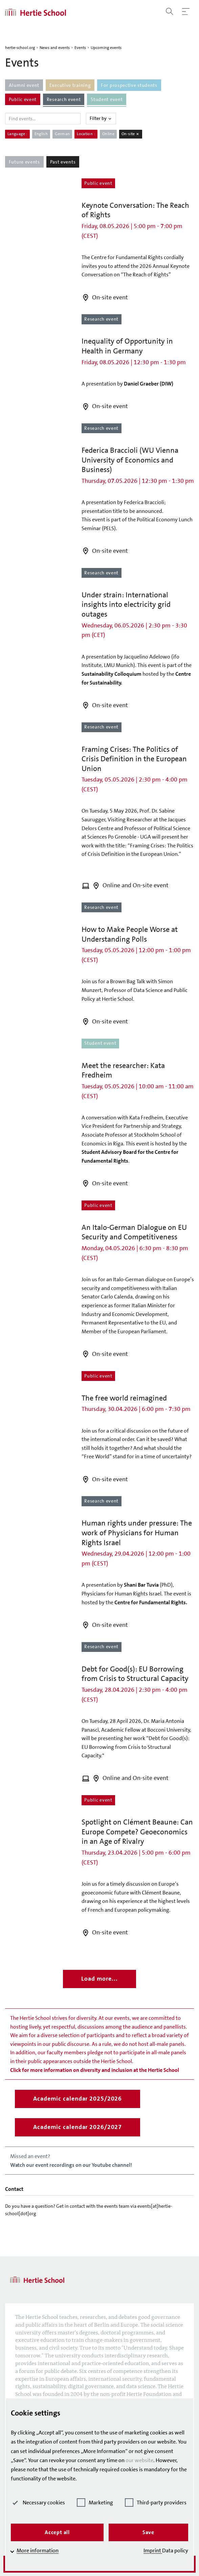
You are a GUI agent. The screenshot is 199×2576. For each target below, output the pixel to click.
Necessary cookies (38, 2502)
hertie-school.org (20, 47)
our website (139, 2460)
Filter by (101, 118)
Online (108, 134)
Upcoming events (106, 47)
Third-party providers (155, 2502)
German (62, 134)
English (41, 134)
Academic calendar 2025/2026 (77, 2099)
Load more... (99, 1979)
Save (148, 2532)
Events (80, 47)
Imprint (152, 2550)
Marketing (95, 2502)
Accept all (57, 2532)
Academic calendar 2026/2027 (77, 2127)
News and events (55, 47)
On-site (130, 134)
